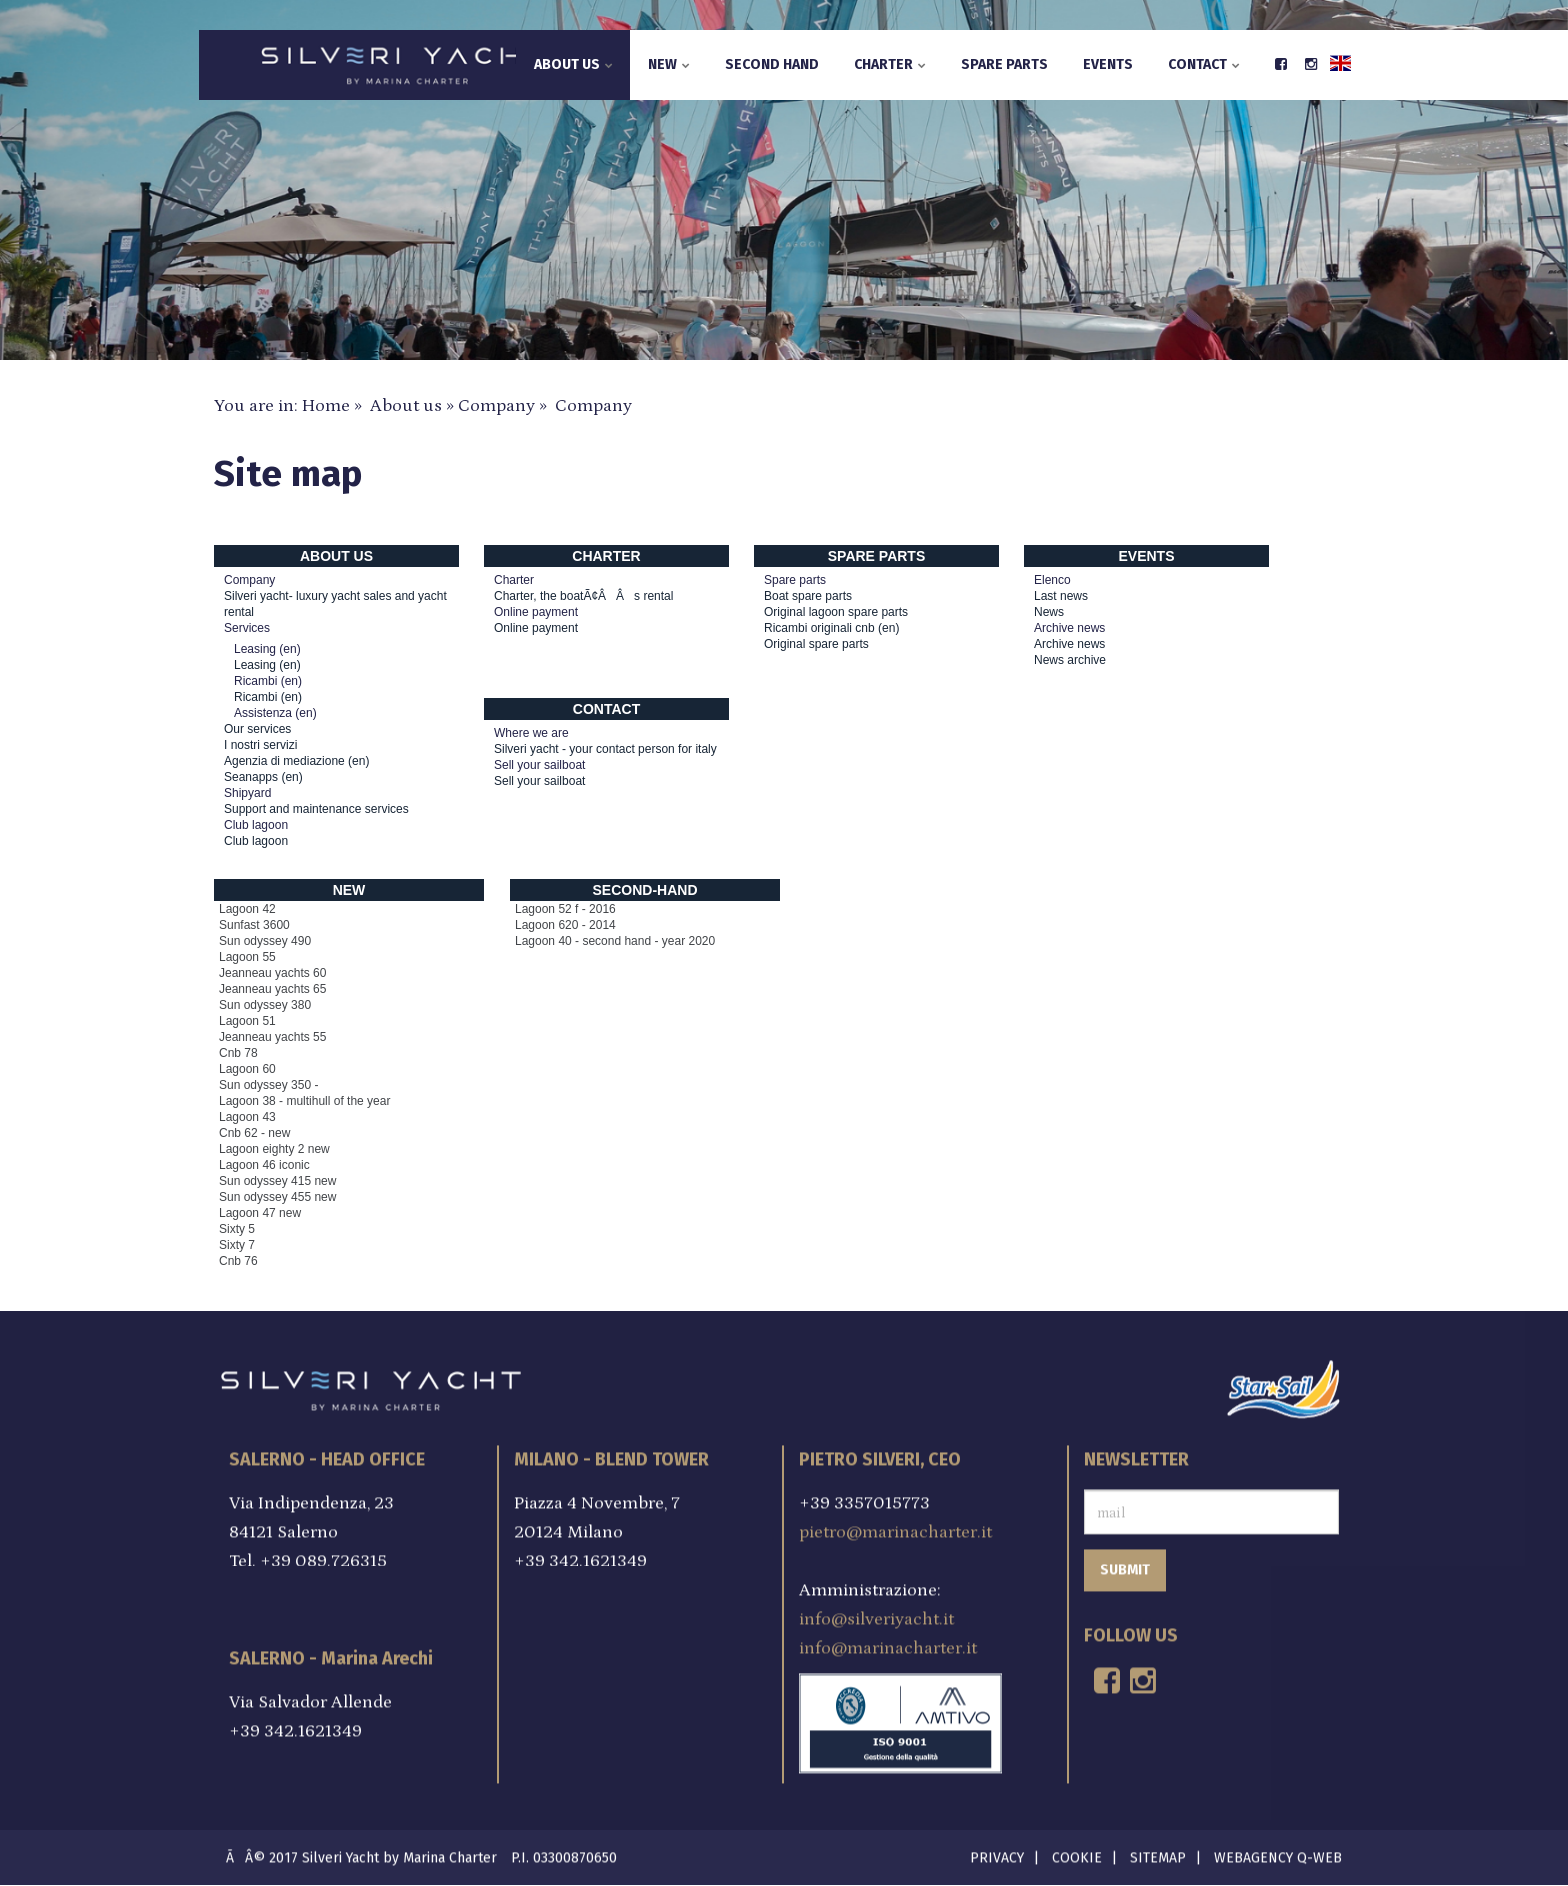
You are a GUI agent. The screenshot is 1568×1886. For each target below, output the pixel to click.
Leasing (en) (267, 665)
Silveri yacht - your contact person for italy (605, 749)
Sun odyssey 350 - (268, 1085)
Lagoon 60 (247, 1069)
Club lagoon (256, 841)
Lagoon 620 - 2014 (565, 925)
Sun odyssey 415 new (277, 1181)
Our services (257, 729)
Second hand (772, 64)
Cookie (1077, 1853)
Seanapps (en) (263, 777)
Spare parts (1004, 64)
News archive (1070, 660)
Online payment (536, 628)
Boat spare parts (808, 596)
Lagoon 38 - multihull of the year (304, 1101)
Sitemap (1158, 1853)
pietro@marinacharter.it (895, 1527)
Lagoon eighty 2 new (274, 1149)
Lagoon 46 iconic (264, 1165)
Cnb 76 (238, 1261)
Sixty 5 (237, 1229)
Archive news (1069, 644)
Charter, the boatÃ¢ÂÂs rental (583, 596)
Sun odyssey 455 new (277, 1197)
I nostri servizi (260, 745)
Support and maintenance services (316, 809)
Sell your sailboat (539, 781)
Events (1108, 64)
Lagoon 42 (247, 909)
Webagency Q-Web (1278, 1853)
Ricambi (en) (268, 697)
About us (573, 64)
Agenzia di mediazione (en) (296, 761)
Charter (890, 64)
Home (326, 406)
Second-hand (645, 890)
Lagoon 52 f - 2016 (565, 909)
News (1049, 612)
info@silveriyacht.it (876, 1614)
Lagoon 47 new (260, 1213)
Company (496, 406)
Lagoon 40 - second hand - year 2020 (615, 941)
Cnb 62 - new (254, 1133)
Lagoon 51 (247, 1021)
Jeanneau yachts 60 (272, 973)
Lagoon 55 (247, 957)
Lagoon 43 (247, 1117)
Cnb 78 (238, 1053)
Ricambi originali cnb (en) (831, 628)
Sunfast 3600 (254, 925)
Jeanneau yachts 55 (272, 1037)
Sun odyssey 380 (265, 1005)
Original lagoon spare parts (836, 612)
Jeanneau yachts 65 (272, 989)
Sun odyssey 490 (265, 941)
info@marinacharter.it (888, 1643)
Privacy (997, 1853)
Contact (1204, 64)
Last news (1061, 596)
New (669, 64)
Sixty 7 (237, 1245)
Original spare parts (816, 644)
